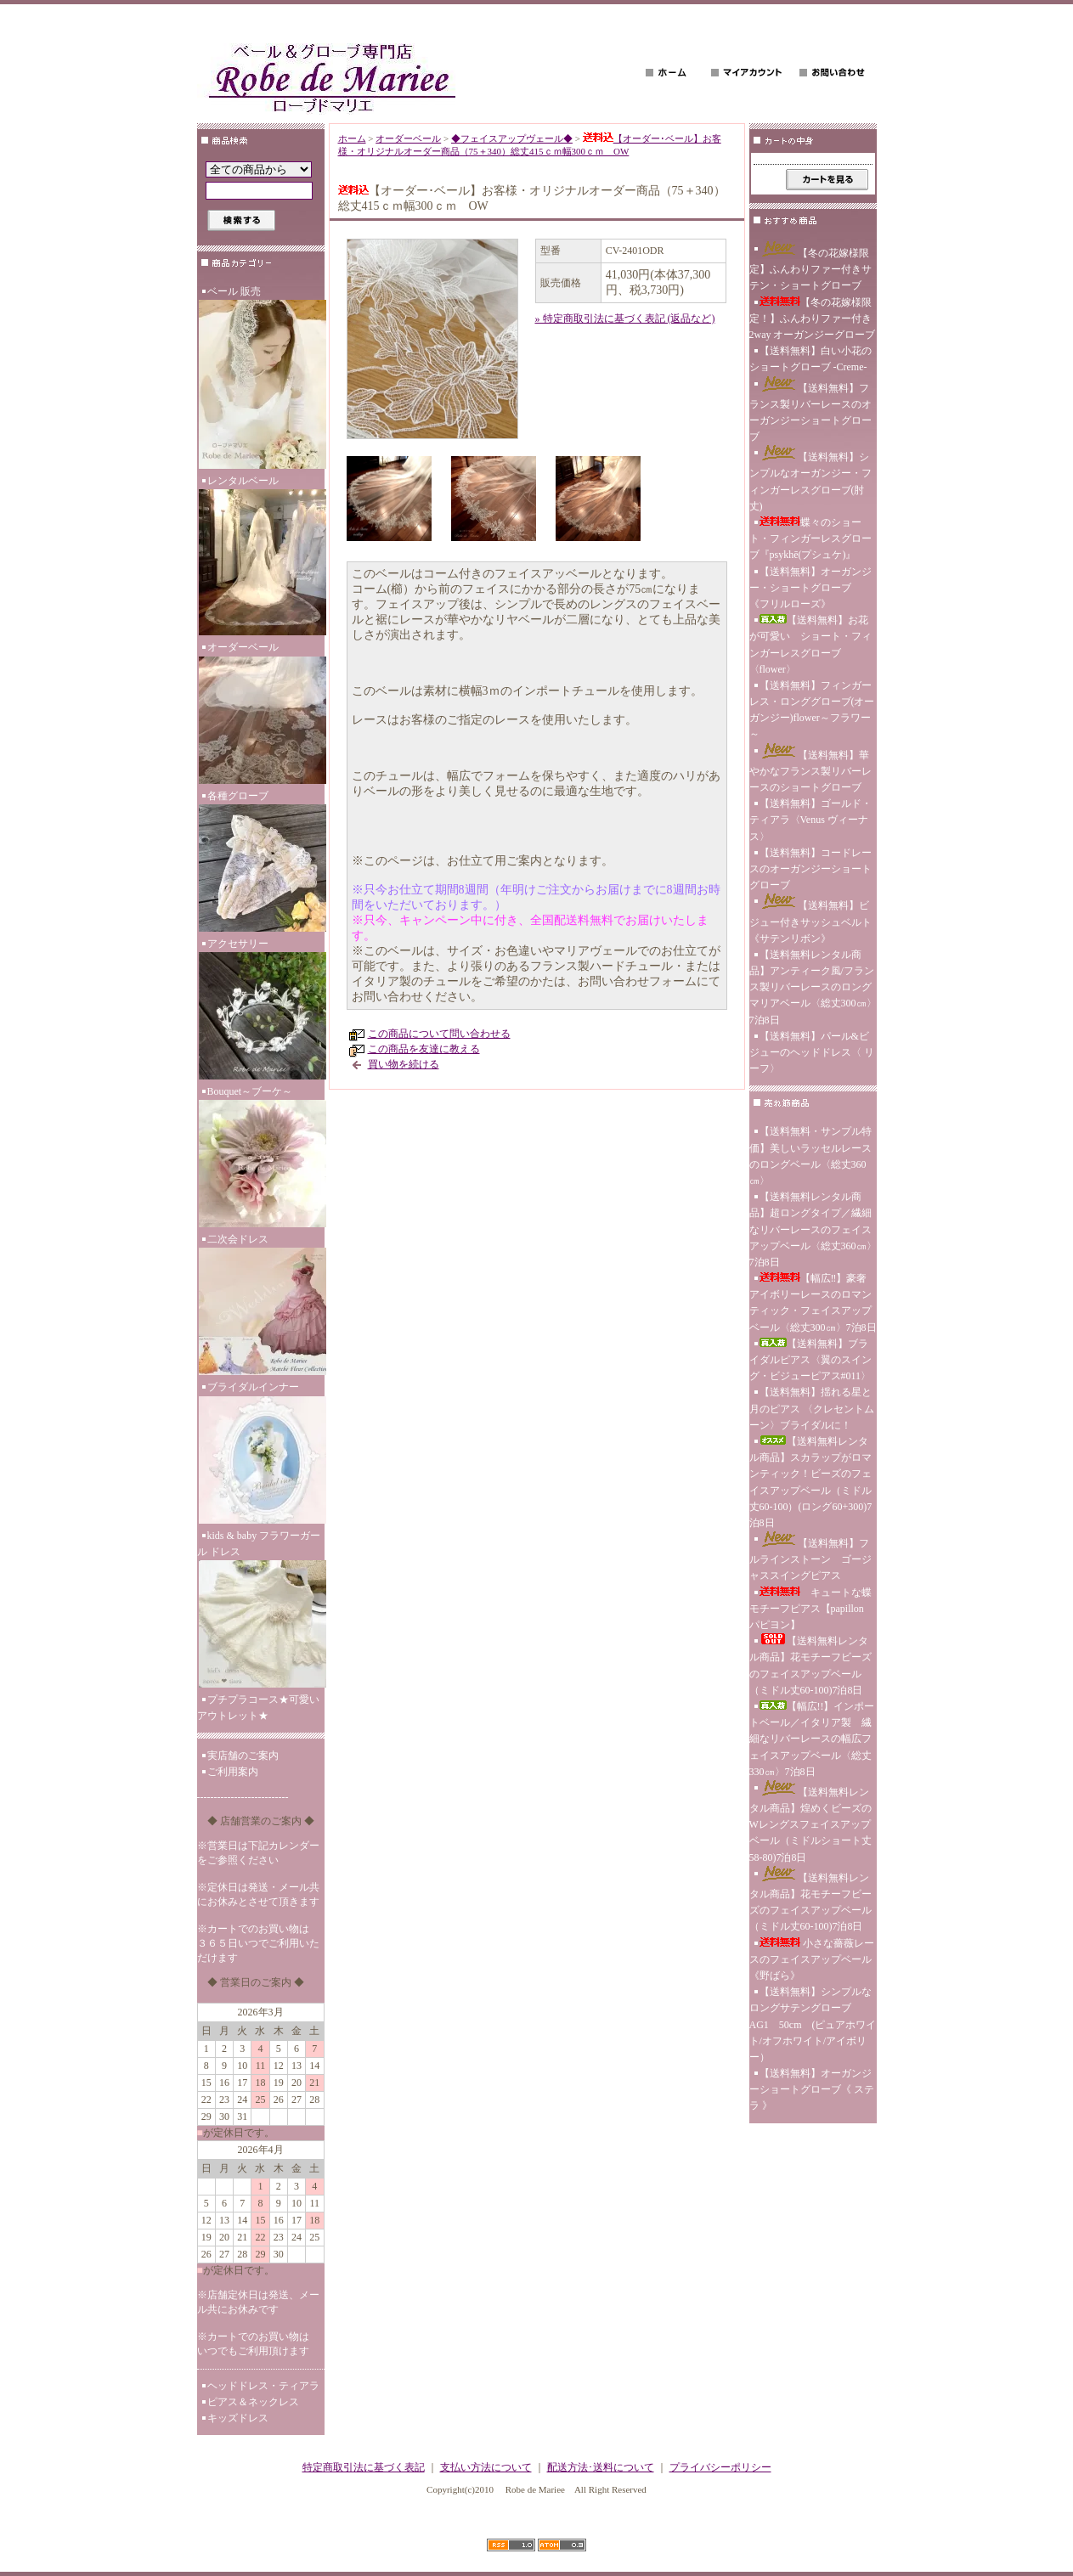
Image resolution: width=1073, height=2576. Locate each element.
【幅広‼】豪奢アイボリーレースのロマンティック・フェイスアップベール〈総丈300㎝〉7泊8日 (813, 1302)
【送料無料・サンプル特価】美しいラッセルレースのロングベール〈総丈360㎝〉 (810, 1156)
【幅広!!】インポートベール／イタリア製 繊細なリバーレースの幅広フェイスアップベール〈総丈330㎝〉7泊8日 (812, 1739)
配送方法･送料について (600, 2467)
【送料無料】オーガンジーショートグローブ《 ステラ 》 (811, 2089)
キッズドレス (237, 2418)
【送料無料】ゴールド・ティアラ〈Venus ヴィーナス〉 (810, 820)
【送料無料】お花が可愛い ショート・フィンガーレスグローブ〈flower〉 (810, 644)
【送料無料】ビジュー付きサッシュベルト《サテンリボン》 (810, 918)
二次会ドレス (261, 1306)
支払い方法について (486, 2467)
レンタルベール (261, 557)
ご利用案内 (232, 1772)
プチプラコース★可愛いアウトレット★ (258, 1708)
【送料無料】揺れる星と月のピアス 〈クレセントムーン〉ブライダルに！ (811, 1408)
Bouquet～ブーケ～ (261, 1158)
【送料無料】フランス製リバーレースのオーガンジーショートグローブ (810, 409)
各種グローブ (261, 863)
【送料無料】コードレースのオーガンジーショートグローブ (810, 869)
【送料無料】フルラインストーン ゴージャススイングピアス (810, 1556)
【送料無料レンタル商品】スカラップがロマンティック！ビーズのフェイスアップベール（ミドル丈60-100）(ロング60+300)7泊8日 (811, 1482)
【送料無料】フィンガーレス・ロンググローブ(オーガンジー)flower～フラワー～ (812, 710)
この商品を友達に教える (424, 1049)
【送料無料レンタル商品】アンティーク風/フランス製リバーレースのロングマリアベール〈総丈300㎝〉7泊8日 (813, 987)
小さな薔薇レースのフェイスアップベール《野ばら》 (811, 1959)
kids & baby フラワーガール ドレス (261, 1611)
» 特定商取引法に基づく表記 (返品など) (625, 318)
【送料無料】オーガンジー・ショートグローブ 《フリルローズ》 (810, 588)
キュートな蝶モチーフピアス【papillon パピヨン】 (810, 1609)
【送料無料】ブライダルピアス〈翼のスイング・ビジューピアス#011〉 (810, 1360)
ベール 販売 (261, 379)
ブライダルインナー (261, 1454)
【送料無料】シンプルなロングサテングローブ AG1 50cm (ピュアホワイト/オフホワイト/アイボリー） (813, 2024)
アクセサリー (261, 1011)
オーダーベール (261, 714)
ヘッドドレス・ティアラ (263, 2386)
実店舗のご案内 (243, 1755)
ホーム (352, 138)
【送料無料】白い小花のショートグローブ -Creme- (810, 359)
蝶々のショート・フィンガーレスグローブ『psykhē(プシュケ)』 (810, 538)
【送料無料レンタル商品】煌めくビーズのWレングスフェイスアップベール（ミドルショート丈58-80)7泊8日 (810, 1821)
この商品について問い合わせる (439, 1034)
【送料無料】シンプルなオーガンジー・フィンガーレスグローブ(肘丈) (810, 478)
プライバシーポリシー (720, 2467)
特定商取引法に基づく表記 (363, 2467)
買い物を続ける (403, 1064)
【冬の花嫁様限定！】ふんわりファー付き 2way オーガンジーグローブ (812, 318)
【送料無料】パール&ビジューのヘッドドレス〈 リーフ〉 (811, 1052)
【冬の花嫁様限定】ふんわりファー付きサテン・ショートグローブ (810, 266)
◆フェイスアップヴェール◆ (512, 138)
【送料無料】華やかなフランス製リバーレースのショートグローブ (810, 768)
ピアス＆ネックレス (253, 2402)
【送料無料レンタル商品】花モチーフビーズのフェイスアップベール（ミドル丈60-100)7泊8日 (810, 1664)
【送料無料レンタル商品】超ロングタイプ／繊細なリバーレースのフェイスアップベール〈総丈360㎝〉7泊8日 (813, 1229)
